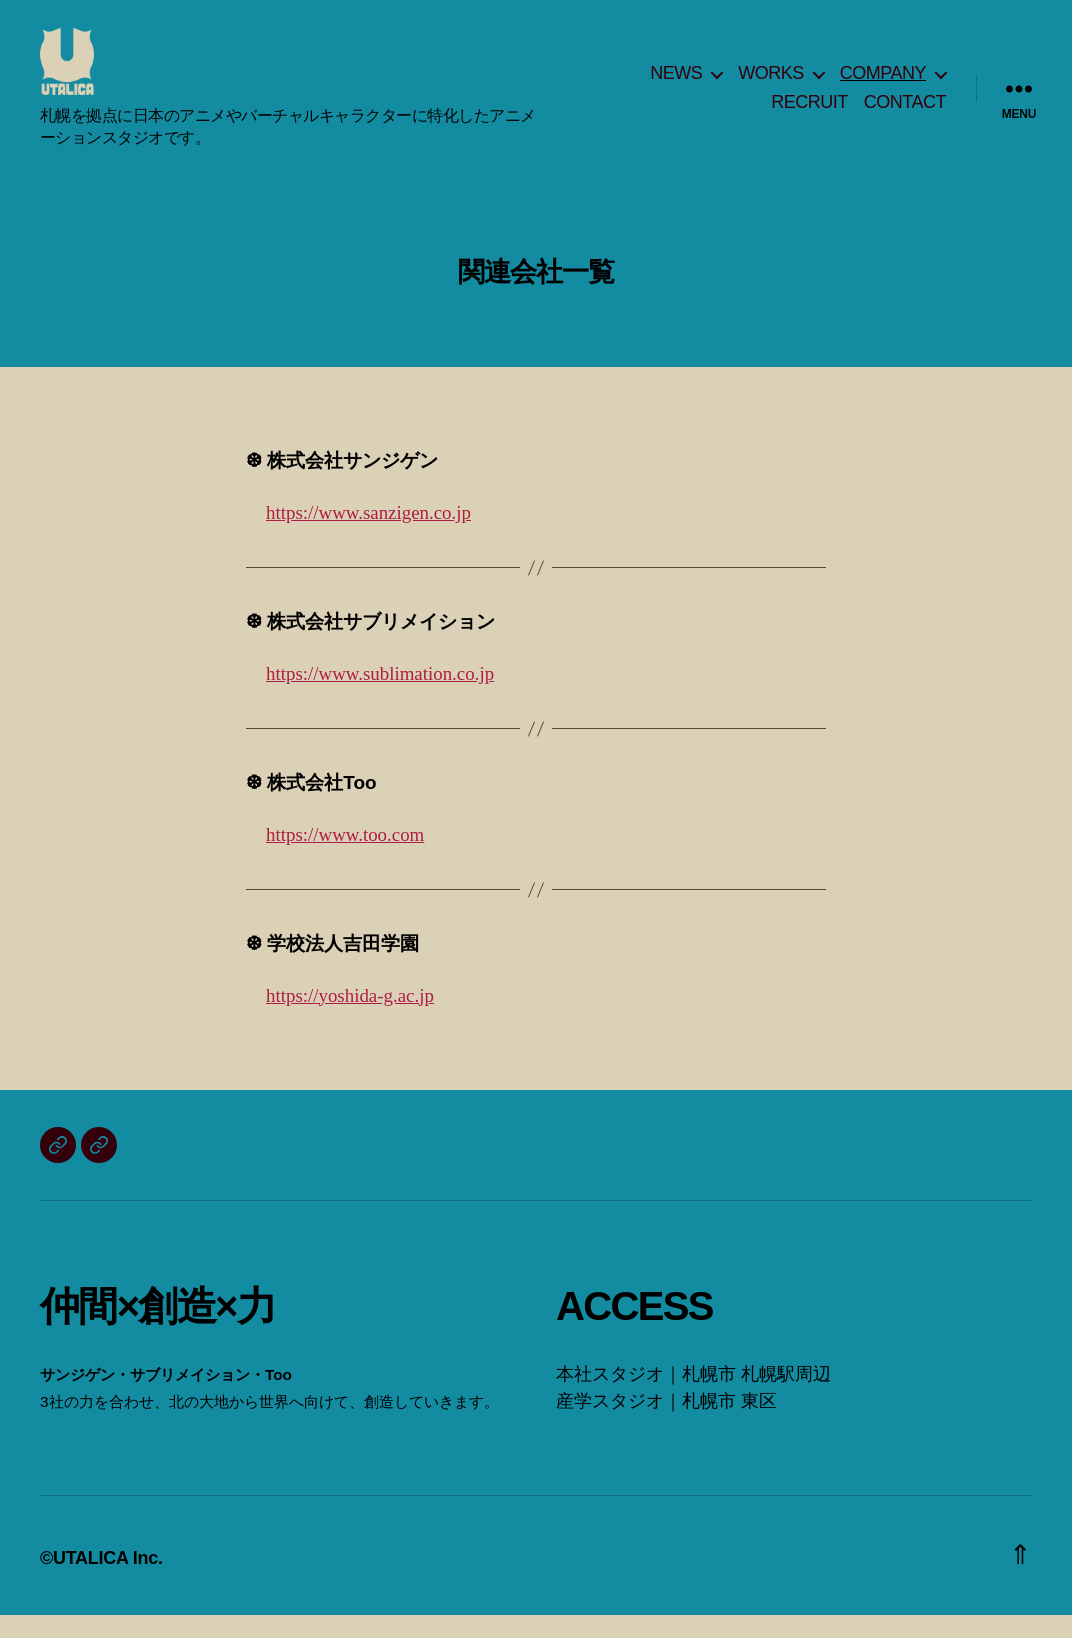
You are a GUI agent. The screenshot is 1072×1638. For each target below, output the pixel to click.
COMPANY (883, 84)
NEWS (676, 84)
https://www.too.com (345, 858)
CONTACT (905, 114)
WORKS (771, 84)
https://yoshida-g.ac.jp (350, 1019)
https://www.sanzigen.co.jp (368, 536)
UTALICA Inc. (108, 1581)
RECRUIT (809, 114)
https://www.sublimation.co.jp (380, 697)
